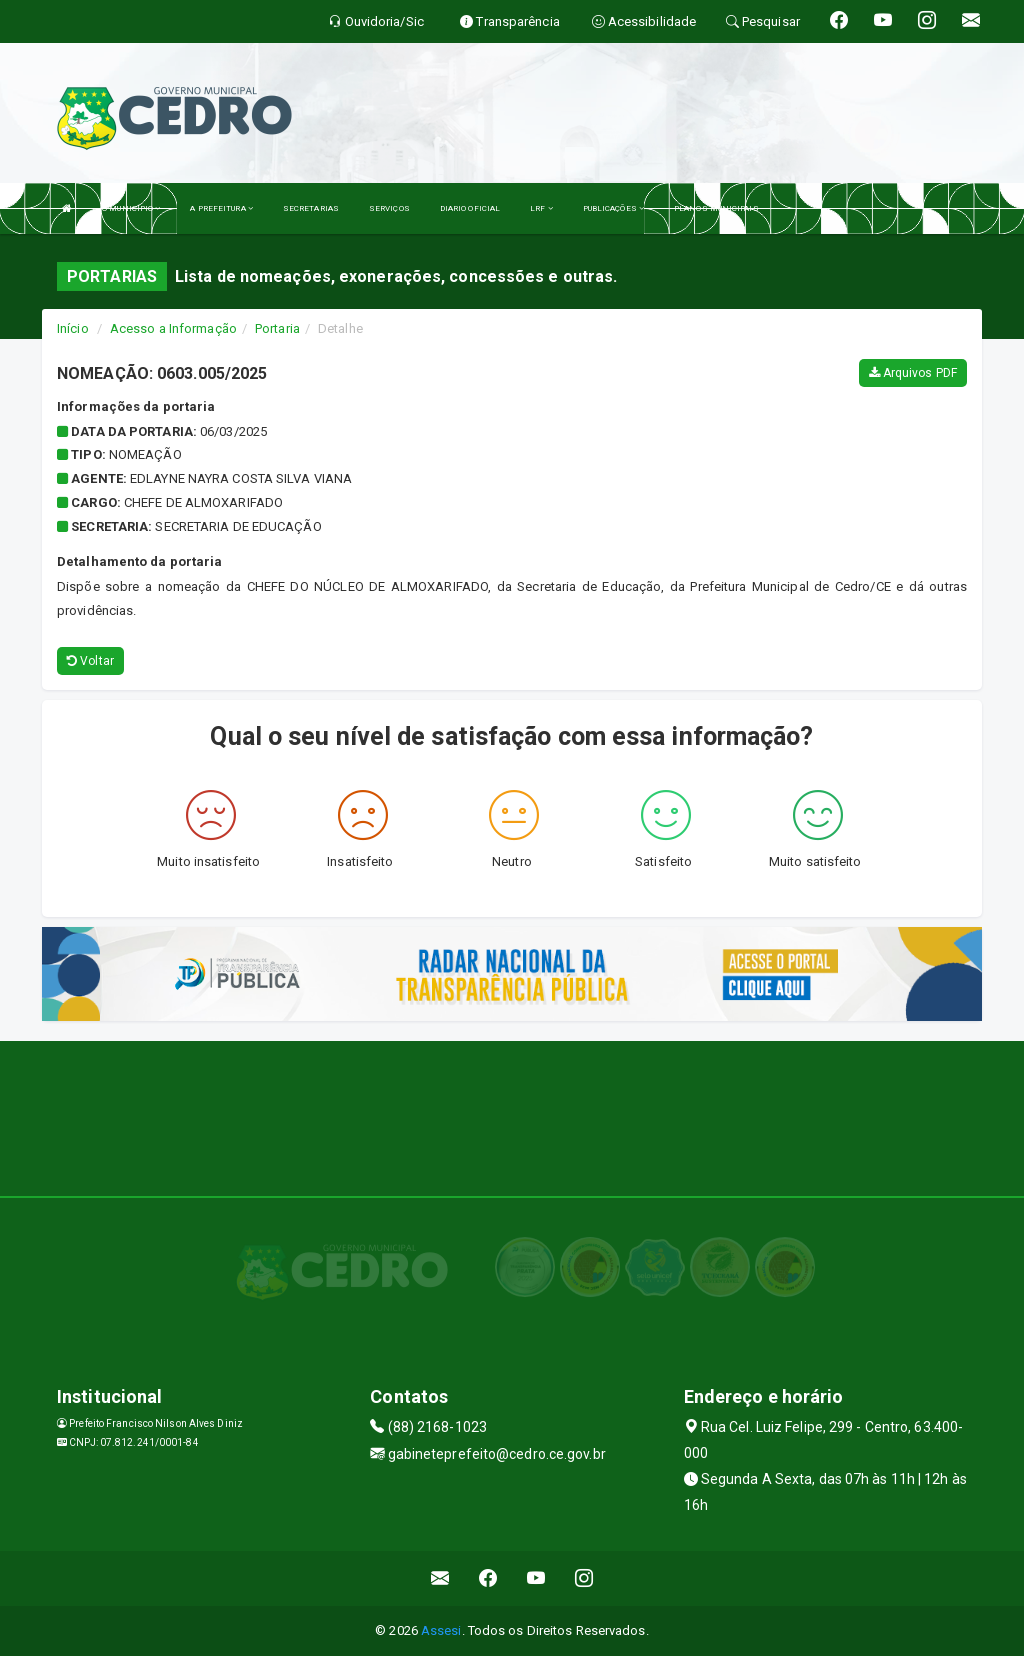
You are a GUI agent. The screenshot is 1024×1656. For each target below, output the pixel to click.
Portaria (277, 328)
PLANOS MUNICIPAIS (716, 208)
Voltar (90, 661)
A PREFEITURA (221, 208)
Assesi (441, 1630)
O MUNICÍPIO (131, 208)
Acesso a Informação (173, 328)
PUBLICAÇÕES (613, 208)
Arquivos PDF (913, 373)
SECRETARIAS (311, 208)
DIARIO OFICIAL (470, 208)
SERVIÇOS (389, 208)
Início (73, 328)
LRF (541, 208)
